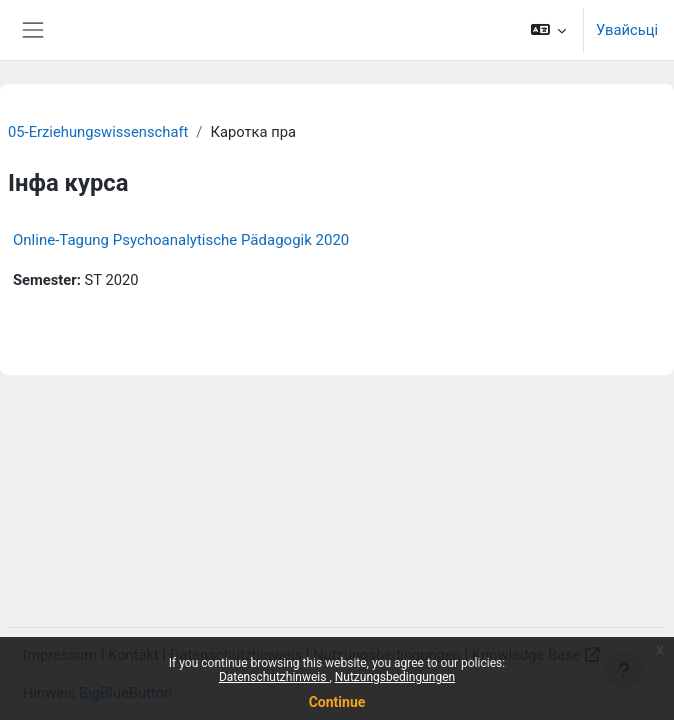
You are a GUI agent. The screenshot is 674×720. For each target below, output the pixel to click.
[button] (547, 30)
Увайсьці (627, 30)
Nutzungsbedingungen (395, 677)
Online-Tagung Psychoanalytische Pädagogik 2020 (181, 240)
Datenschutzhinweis (274, 677)
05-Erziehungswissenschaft (98, 132)
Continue (337, 702)
